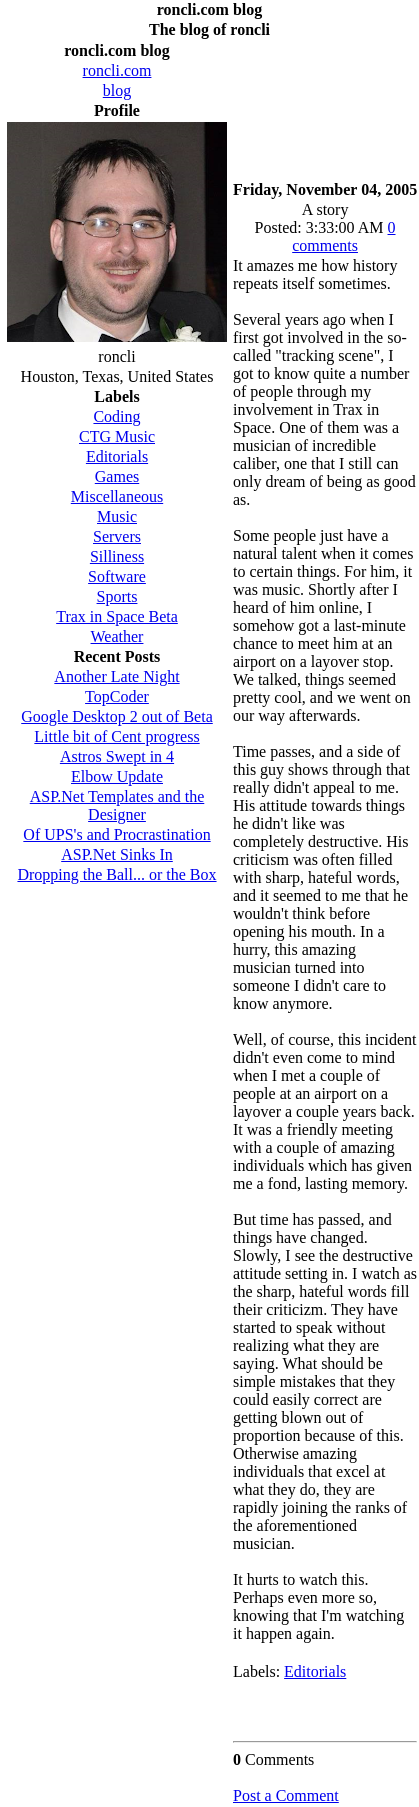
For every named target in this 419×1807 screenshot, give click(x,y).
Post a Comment (286, 1795)
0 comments (343, 236)
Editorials (315, 1671)
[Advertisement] (325, 104)
